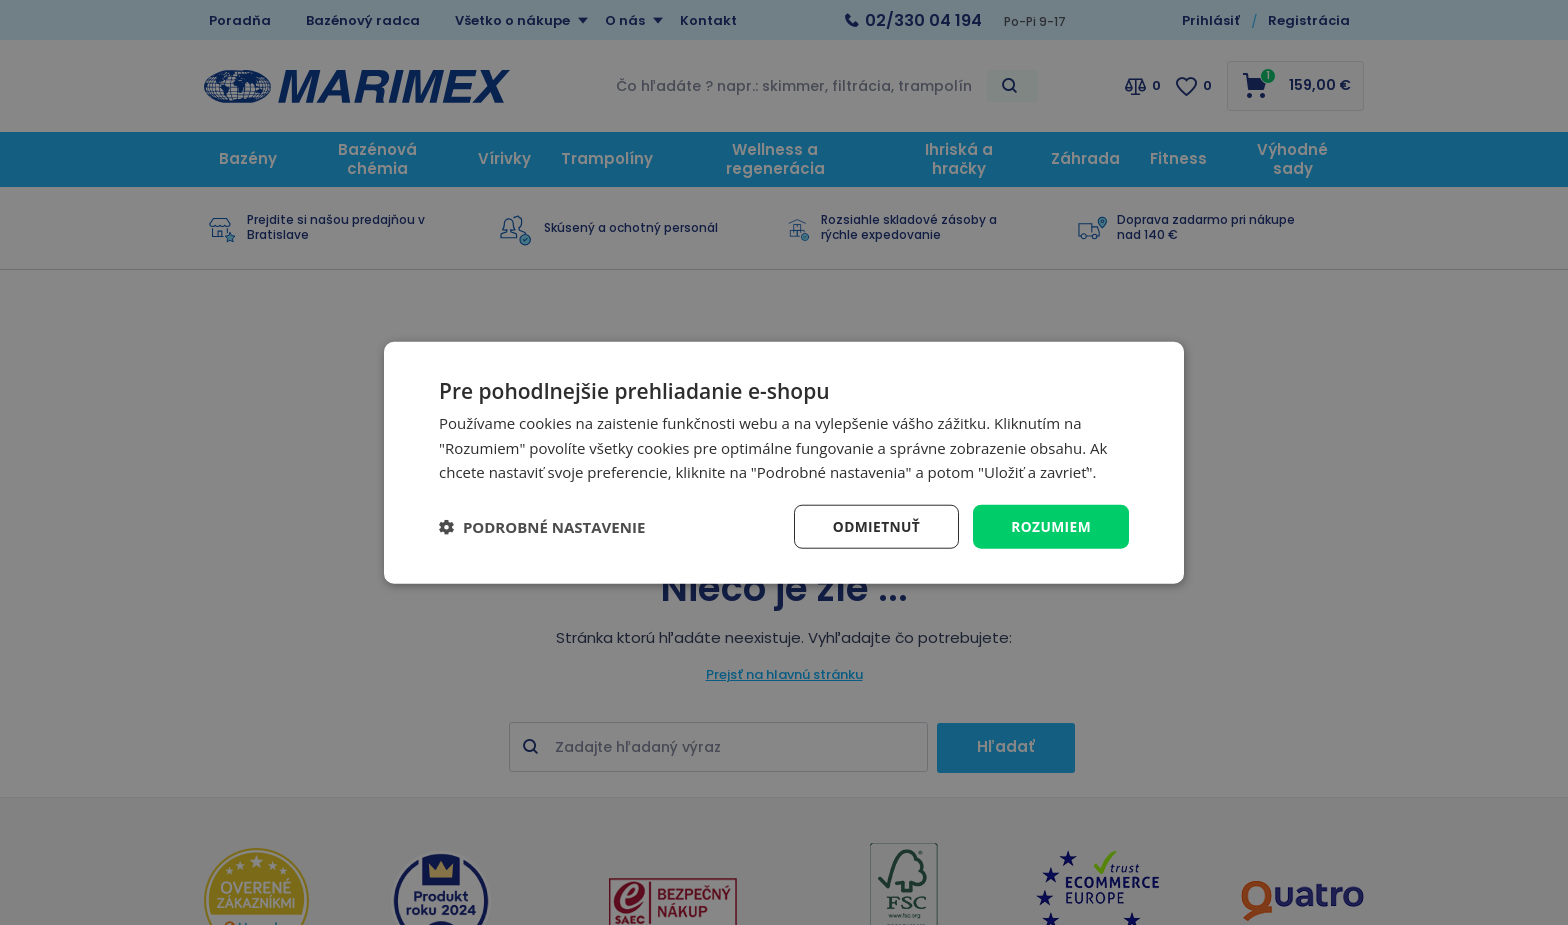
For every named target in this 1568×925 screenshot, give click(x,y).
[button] (542, 527)
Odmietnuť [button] (874, 525)
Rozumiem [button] (1050, 525)
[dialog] (784, 462)
